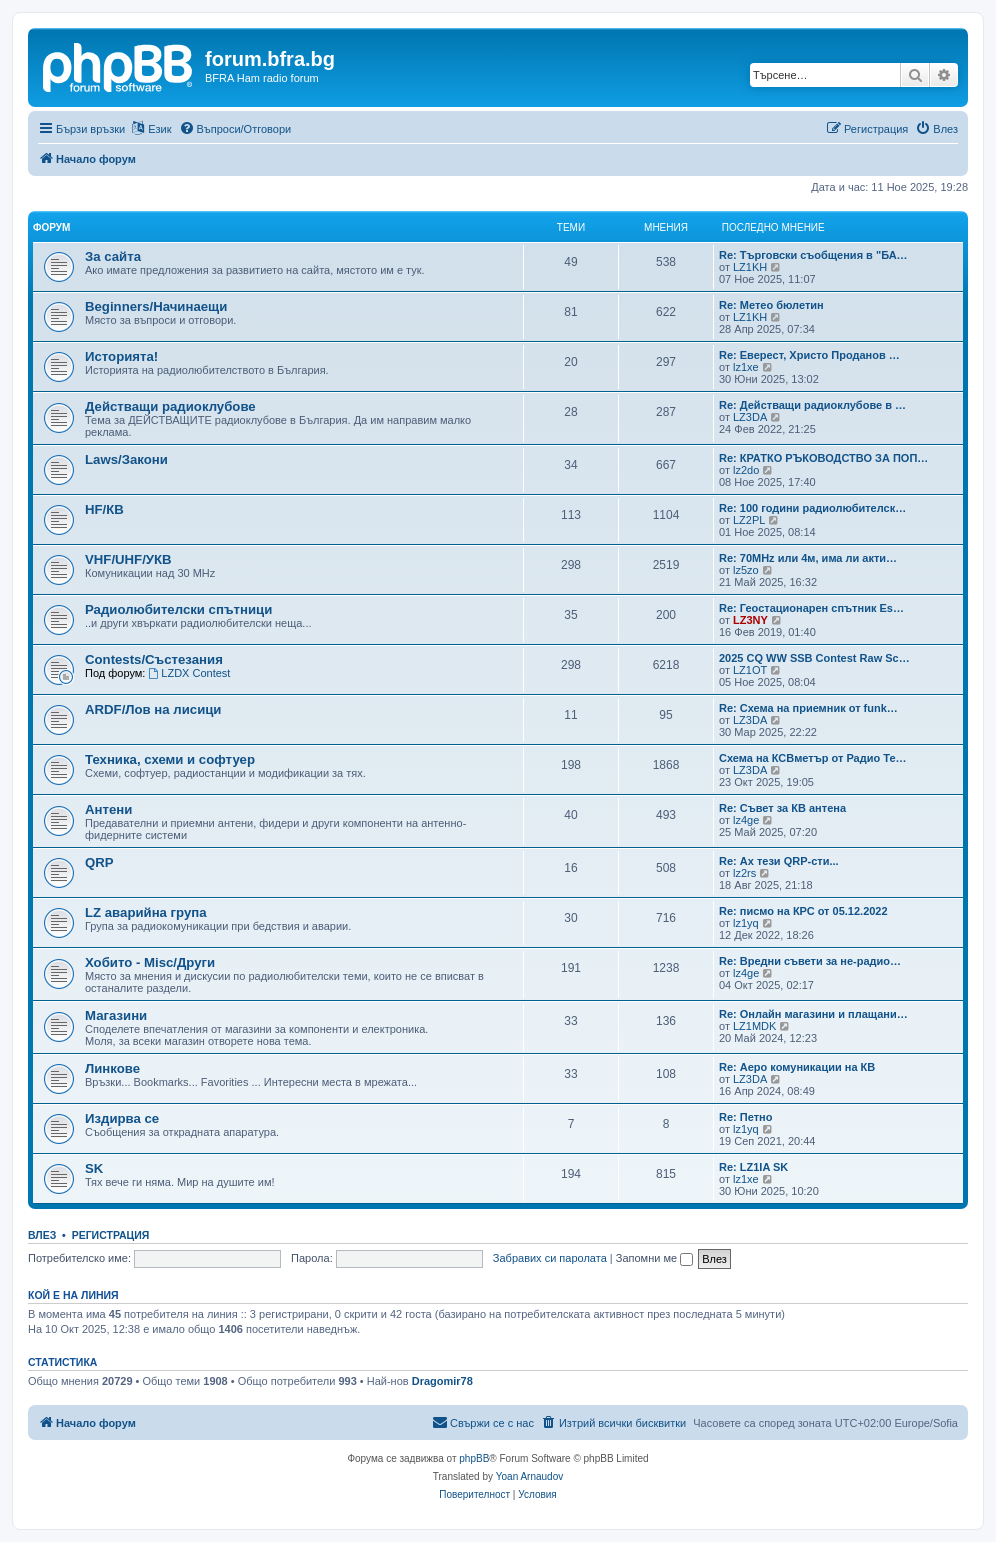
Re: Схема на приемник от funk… (808, 708)
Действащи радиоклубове (170, 406)
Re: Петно (745, 1117)
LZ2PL (749, 520)
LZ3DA (750, 417)
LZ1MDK (754, 1026)
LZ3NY (750, 620)
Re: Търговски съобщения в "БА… (813, 255)
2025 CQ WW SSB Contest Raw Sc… (814, 658)
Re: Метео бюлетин (771, 305)
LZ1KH (750, 267)
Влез (42, 1235)
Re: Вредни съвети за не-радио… (810, 961)
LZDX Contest (189, 673)
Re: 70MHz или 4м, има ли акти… (808, 558)
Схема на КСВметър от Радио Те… (813, 758)
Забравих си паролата (550, 1258)
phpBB (474, 1458)
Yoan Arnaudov (529, 1476)
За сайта (113, 256)
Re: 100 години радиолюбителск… (812, 508)
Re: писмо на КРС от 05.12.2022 (803, 911)
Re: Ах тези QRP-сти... (779, 861)
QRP (99, 862)
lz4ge (746, 820)
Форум (51, 227)
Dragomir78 (442, 1381)
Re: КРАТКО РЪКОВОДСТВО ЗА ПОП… (823, 458)
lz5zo (746, 570)
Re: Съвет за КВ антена (782, 808)
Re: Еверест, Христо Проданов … (809, 355)
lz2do (746, 470)
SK (94, 1168)
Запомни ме (654, 1258)
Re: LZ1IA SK (753, 1167)
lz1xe (746, 367)
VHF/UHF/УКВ (128, 559)
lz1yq (746, 923)
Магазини (116, 1015)
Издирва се (122, 1118)
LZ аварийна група (146, 912)
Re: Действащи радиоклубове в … (812, 405)
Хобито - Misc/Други (150, 962)
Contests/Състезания (154, 659)
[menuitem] (235, 129)
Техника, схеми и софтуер (170, 759)
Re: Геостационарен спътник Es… (811, 608)
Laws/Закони (126, 459)
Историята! (121, 356)
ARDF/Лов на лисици (153, 709)
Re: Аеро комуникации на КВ (797, 1067)
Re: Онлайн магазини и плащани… (813, 1014)
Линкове (112, 1068)
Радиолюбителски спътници (178, 609)
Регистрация (111, 1235)
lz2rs (744, 873)
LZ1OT (750, 670)
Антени (108, 809)
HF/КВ (104, 509)
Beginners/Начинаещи (156, 306)
